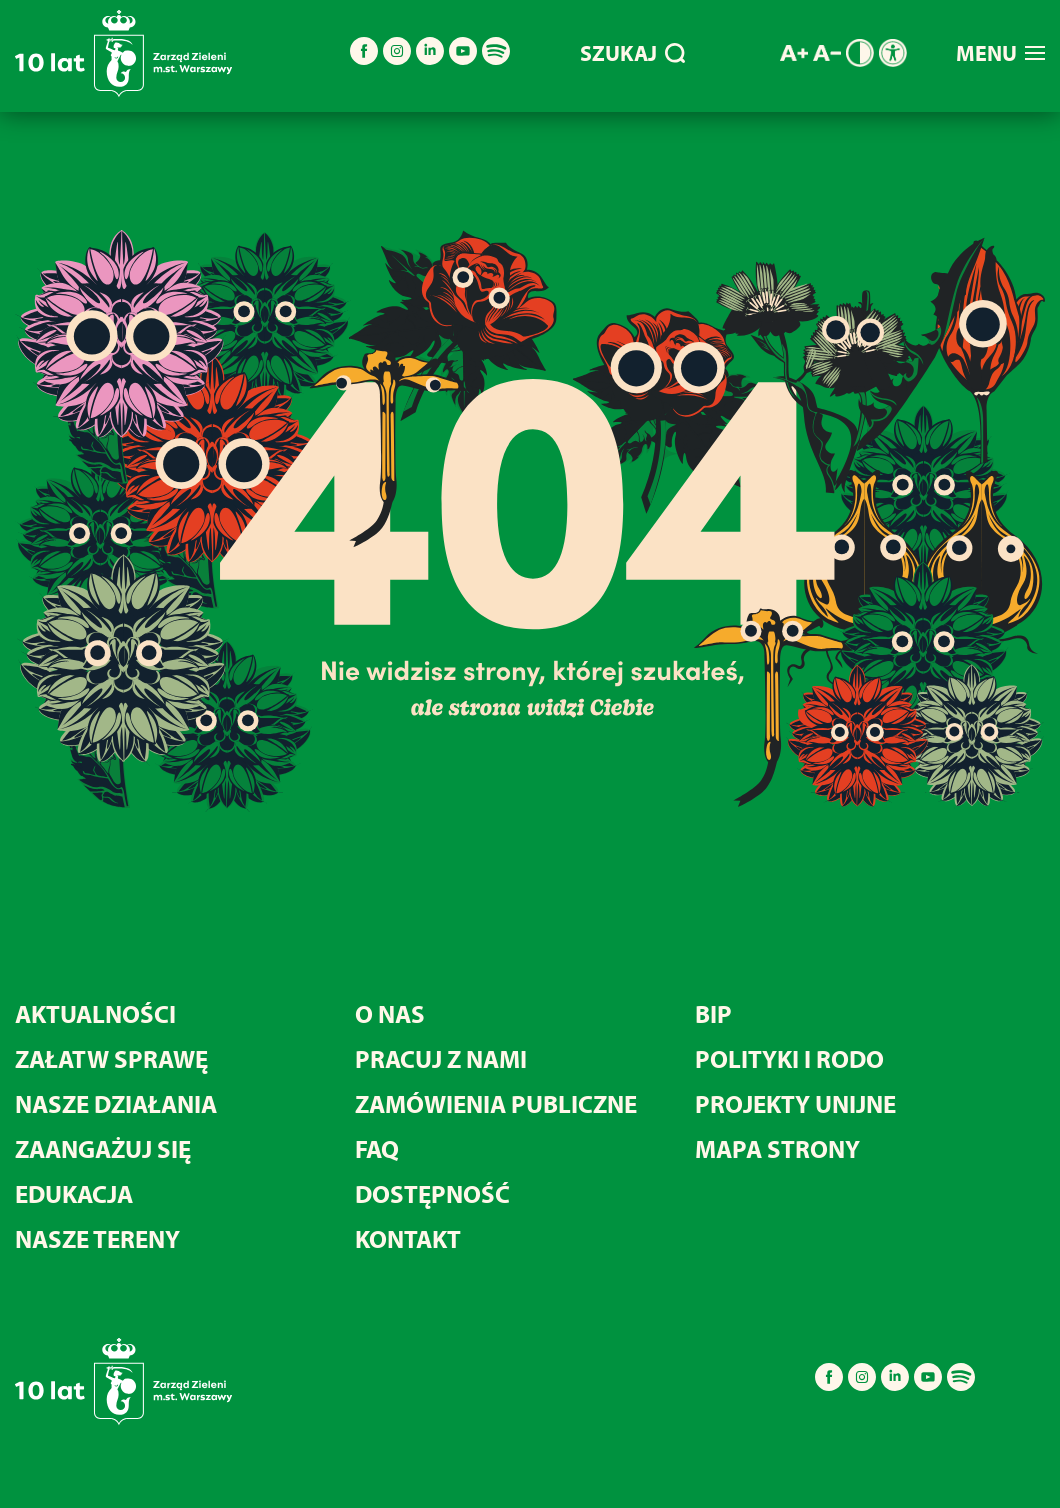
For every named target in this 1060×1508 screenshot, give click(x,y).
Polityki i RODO (789, 1058)
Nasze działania (116, 1103)
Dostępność (432, 1193)
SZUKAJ (632, 53)
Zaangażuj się (103, 1148)
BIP (713, 1013)
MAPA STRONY (777, 1148)
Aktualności (95, 1013)
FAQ (377, 1148)
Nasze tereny (97, 1238)
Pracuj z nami (441, 1058)
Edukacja (74, 1193)
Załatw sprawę (111, 1058)
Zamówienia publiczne (496, 1103)
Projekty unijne (795, 1103)
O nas (390, 1013)
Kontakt (408, 1238)
